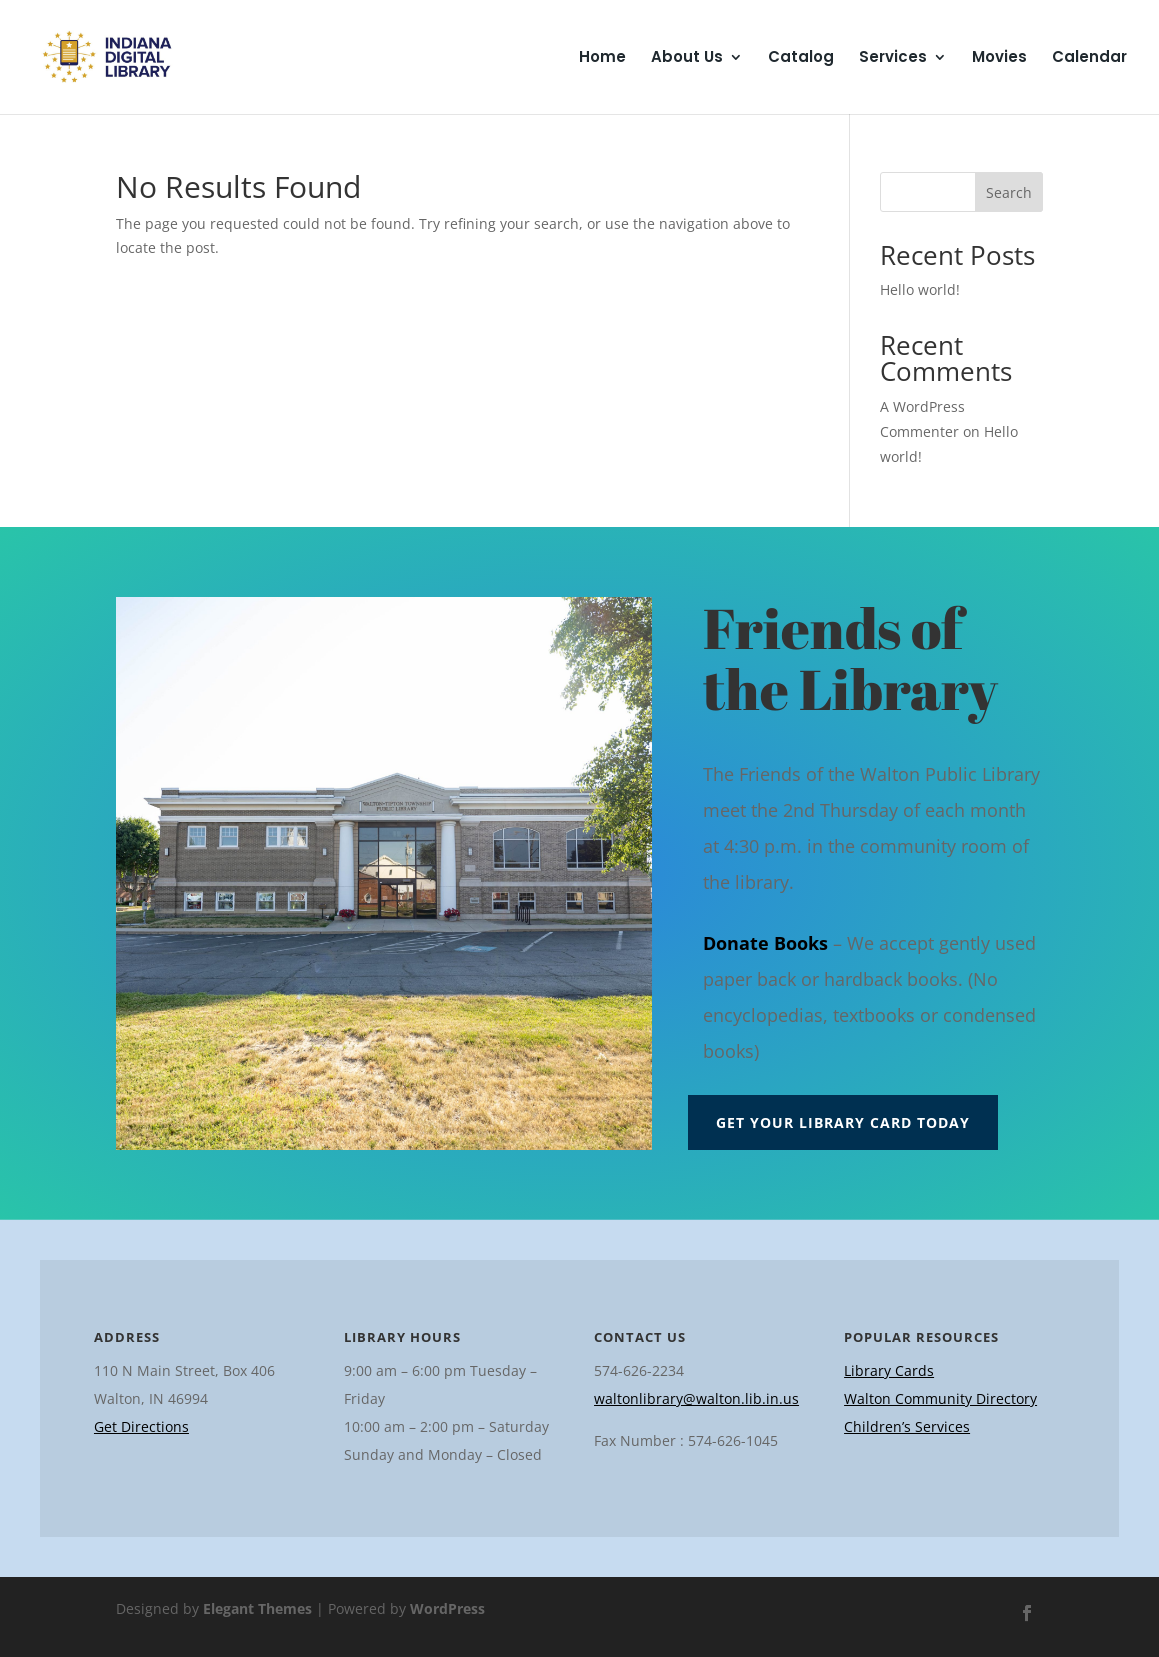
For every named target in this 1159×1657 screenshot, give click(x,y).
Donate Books (765, 943)
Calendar (1089, 58)
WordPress (447, 1608)
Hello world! (920, 289)
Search (1009, 192)
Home (602, 58)
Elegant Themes (257, 1608)
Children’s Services (907, 1426)
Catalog (801, 58)
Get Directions (141, 1426)
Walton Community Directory (940, 1398)
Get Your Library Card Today (843, 1122)
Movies (999, 58)
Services (893, 58)
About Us (687, 58)
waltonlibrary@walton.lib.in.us (696, 1398)
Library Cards (889, 1370)
